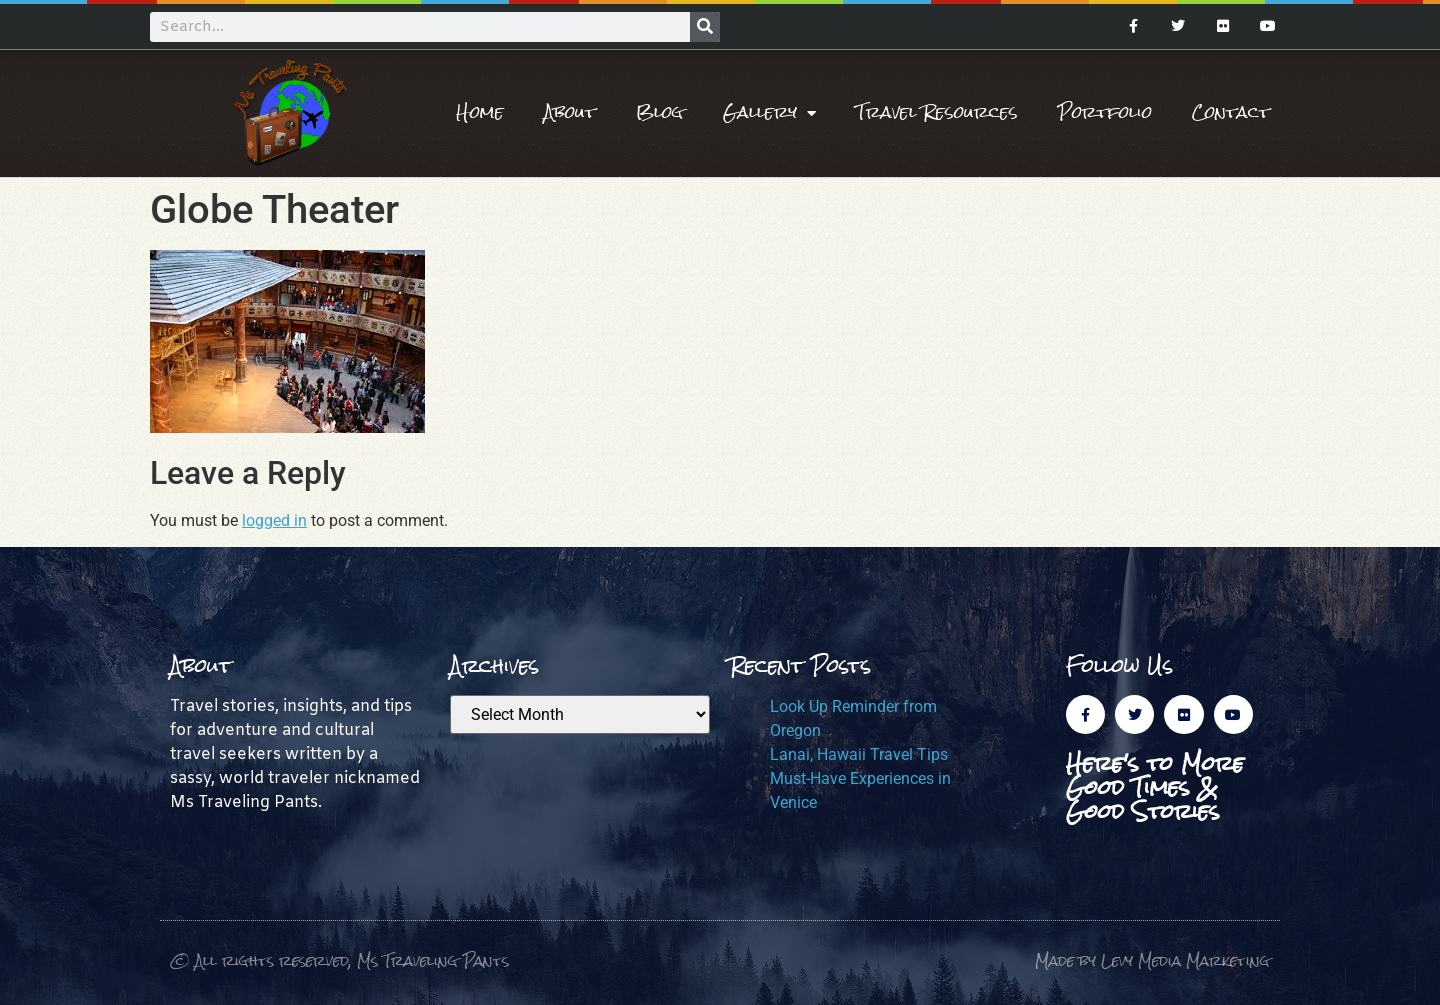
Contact (1231, 112)
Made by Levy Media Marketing (1152, 960)
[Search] (705, 27)
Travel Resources (937, 112)
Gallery (769, 113)
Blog (659, 112)
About (570, 112)
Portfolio (1105, 112)
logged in (274, 520)
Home (480, 112)
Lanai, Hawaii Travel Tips (859, 754)
